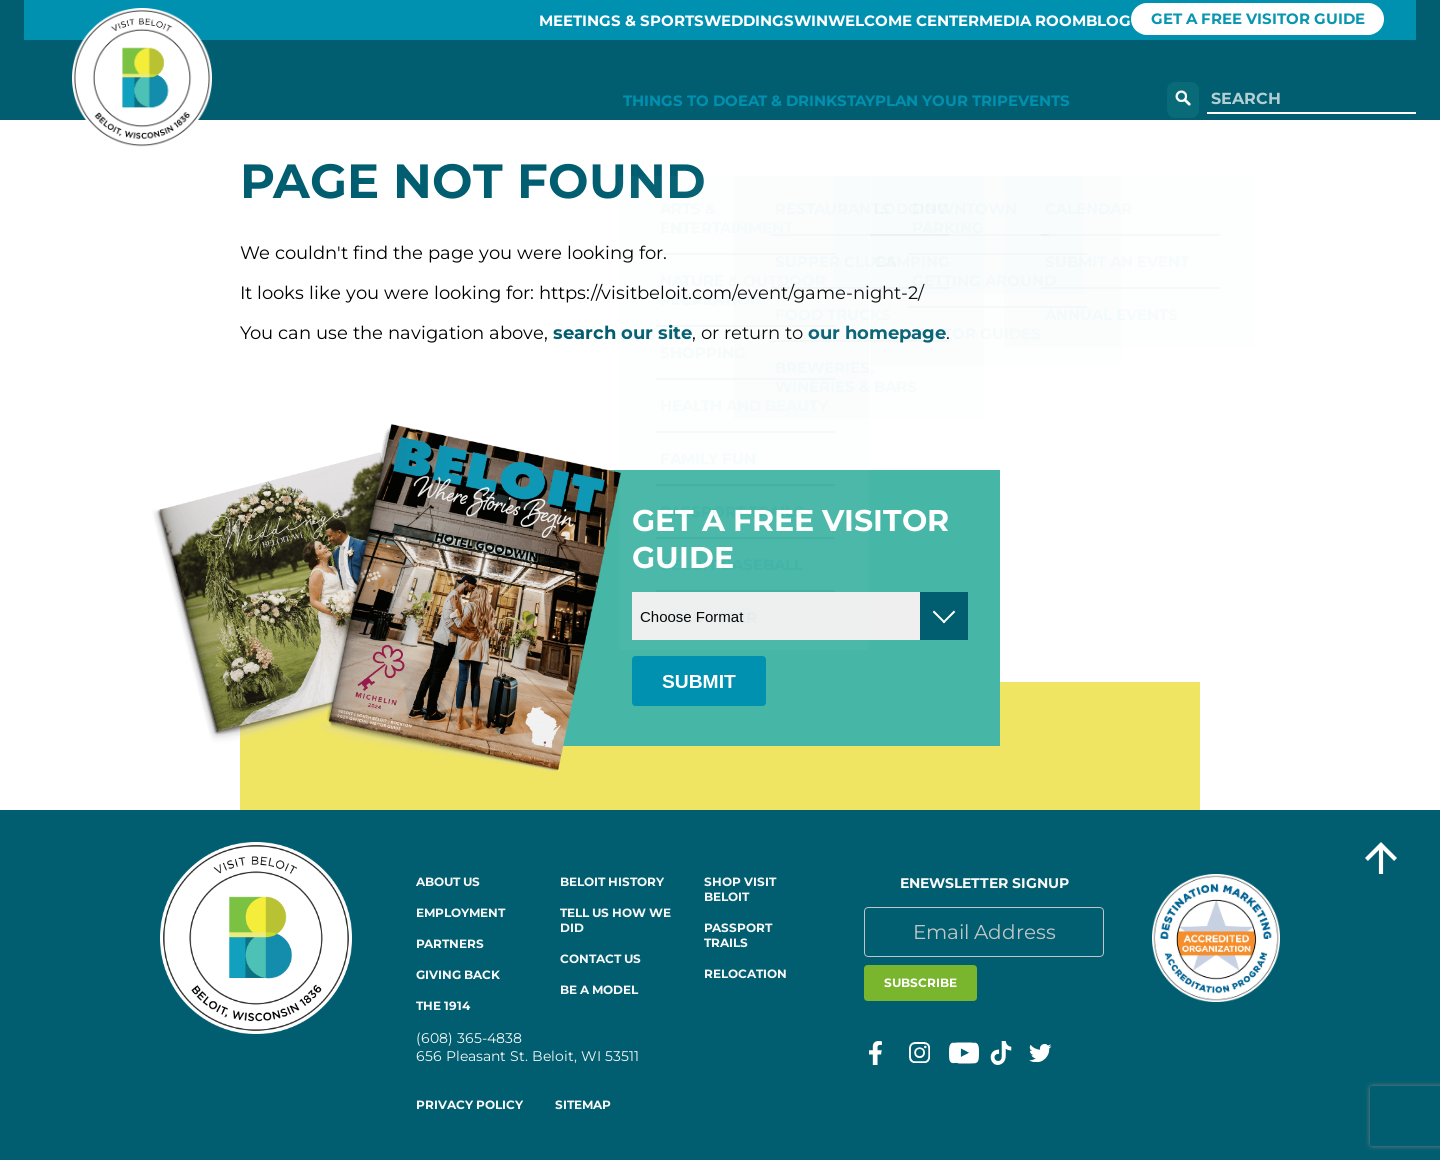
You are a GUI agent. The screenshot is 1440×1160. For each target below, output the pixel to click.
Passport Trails (738, 935)
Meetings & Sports (499, 20)
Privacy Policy (469, 1104)
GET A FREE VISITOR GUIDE (1287, 20)
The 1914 (443, 1005)
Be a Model (599, 989)
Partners (450, 943)
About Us (448, 881)
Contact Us (600, 958)
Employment (460, 912)
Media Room (1010, 20)
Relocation (745, 973)
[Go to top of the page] (1381, 860)
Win (741, 20)
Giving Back (458, 974)
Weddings (650, 20)
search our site (622, 333)
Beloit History (612, 881)
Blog (1114, 20)
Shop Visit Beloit (740, 889)
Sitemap (583, 1104)
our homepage (877, 333)
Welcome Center (858, 20)
